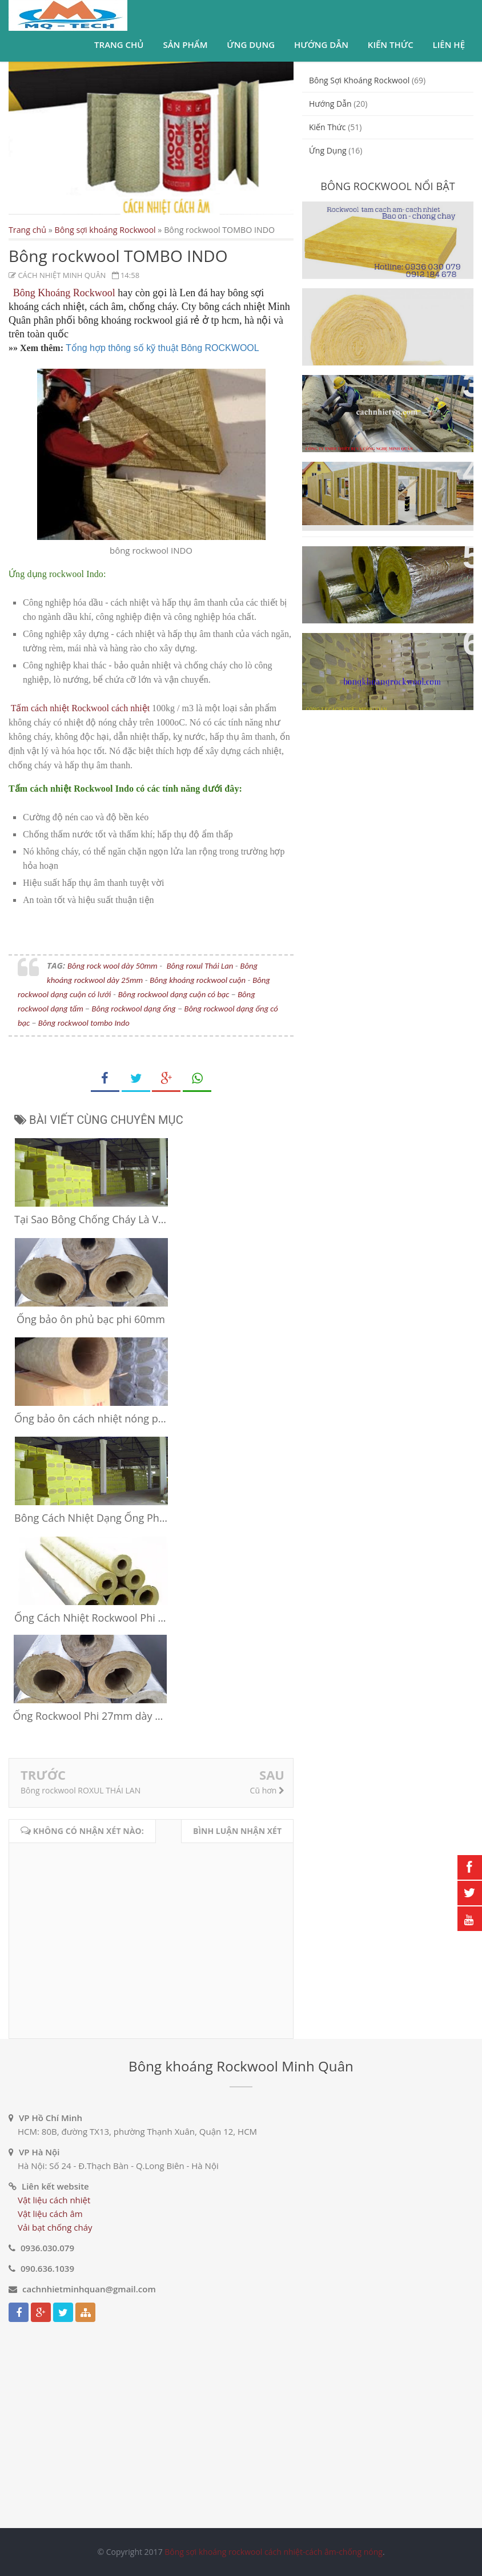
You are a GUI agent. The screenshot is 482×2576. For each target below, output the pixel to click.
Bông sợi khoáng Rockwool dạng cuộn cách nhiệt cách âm (386, 310)
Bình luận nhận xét (237, 1830)
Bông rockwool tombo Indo (84, 1023)
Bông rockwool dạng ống (133, 1008)
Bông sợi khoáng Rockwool (105, 229)
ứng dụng (328, 150)
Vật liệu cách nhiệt (54, 2200)
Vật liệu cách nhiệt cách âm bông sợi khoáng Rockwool (380, 655)
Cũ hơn (267, 1790)
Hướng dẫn (321, 44)
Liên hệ (449, 44)
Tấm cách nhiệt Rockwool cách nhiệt (80, 708)
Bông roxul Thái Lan (200, 966)
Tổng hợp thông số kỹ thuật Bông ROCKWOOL (162, 348)
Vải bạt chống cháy (55, 2227)
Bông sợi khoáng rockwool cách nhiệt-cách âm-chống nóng (273, 2551)
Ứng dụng (251, 44)
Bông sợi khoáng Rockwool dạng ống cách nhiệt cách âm (383, 568)
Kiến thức (390, 44)
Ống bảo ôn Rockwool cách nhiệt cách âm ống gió (376, 397)
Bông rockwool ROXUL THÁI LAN (80, 1790)
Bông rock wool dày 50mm (112, 966)
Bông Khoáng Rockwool (64, 293)
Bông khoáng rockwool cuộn (198, 980)
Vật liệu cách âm (50, 2213)
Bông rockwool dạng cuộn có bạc (174, 994)
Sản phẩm (185, 44)
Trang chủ (118, 44)
